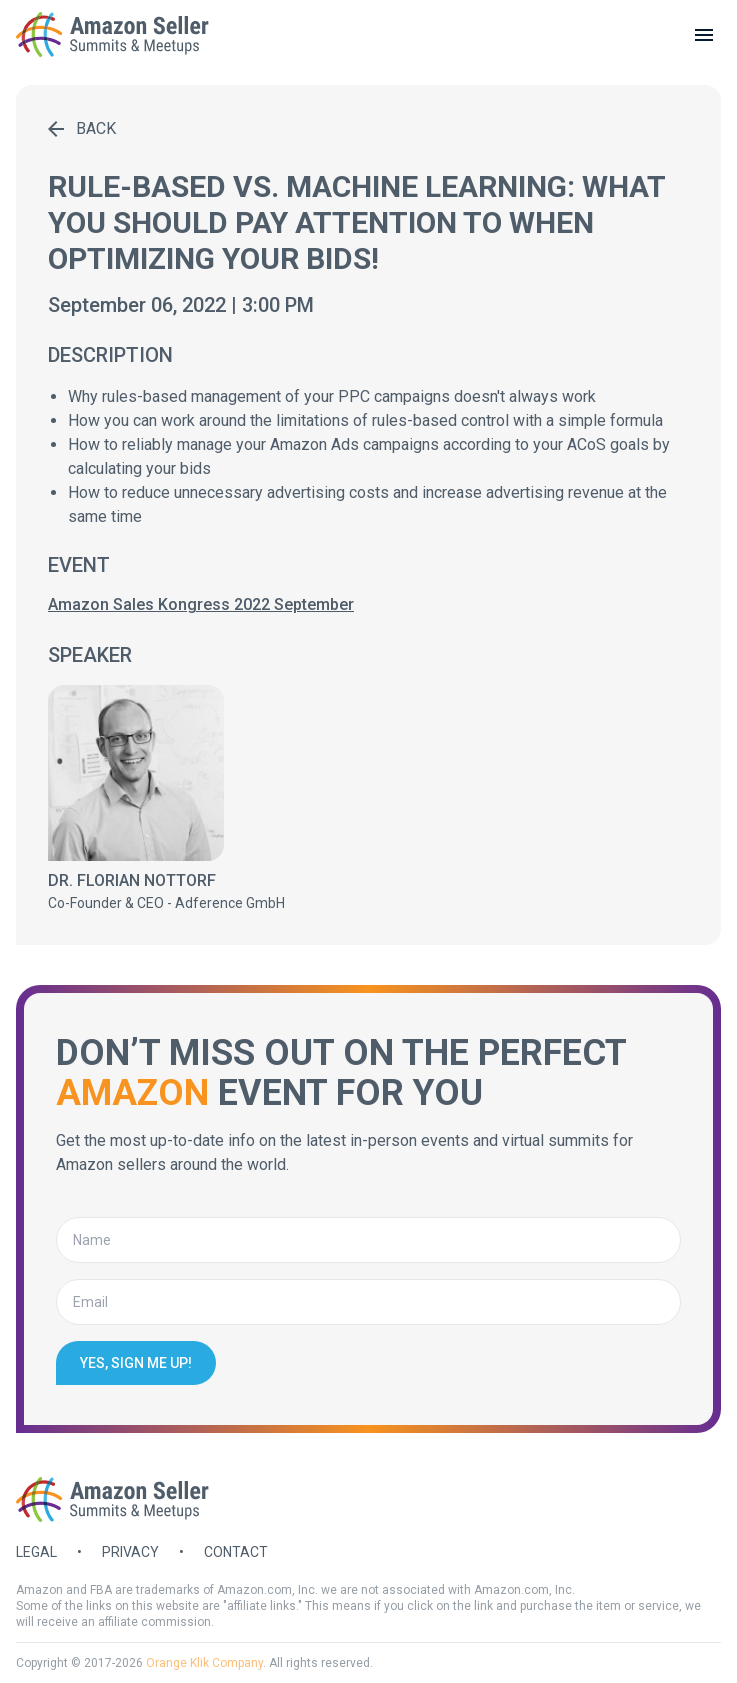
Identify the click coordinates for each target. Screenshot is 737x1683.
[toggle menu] (704, 35)
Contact (236, 1552)
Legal (36, 1552)
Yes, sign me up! (136, 1363)
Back (82, 128)
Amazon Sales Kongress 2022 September (201, 604)
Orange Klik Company (204, 1663)
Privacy (130, 1552)
